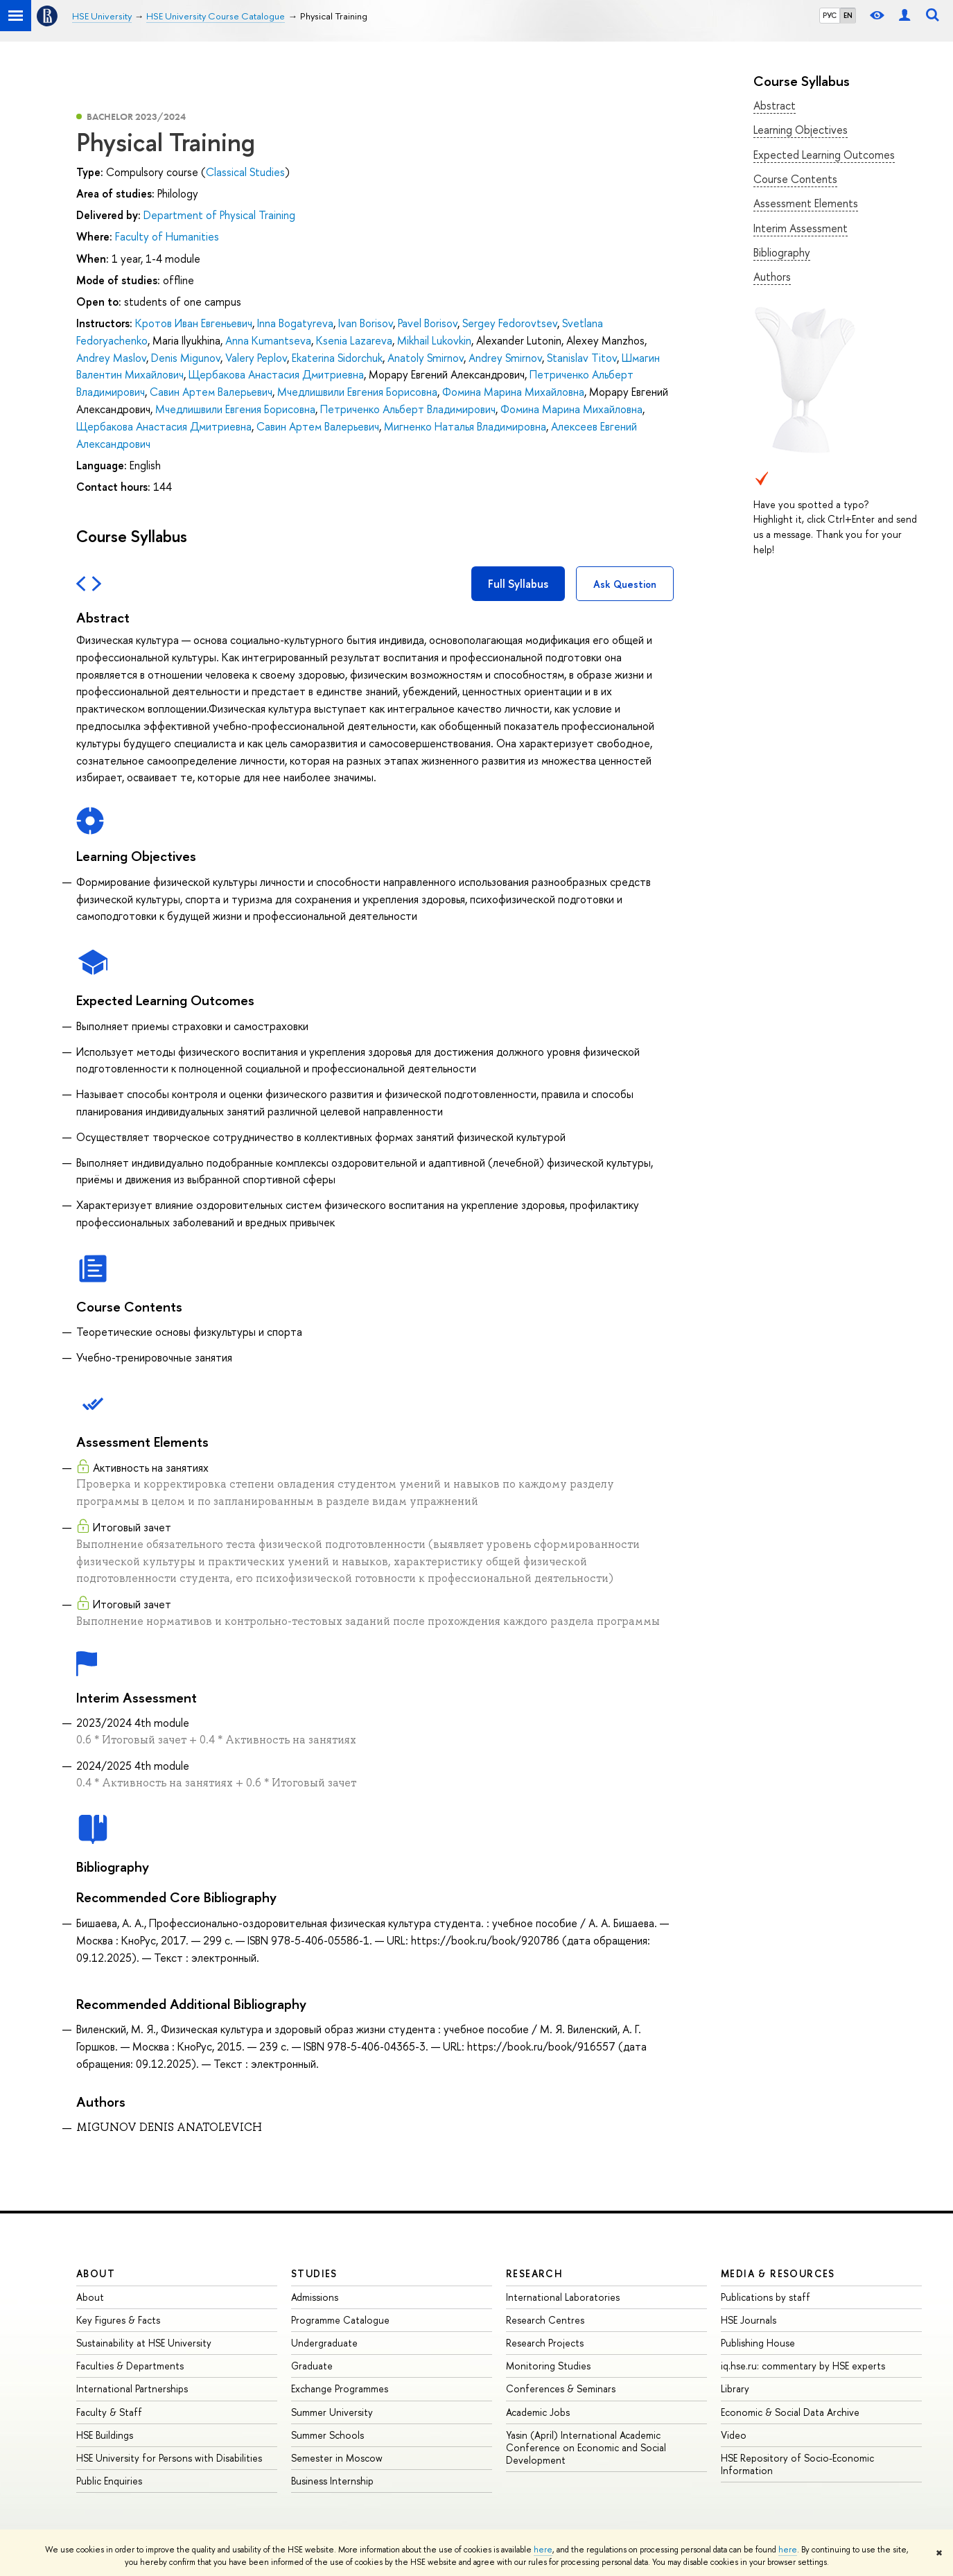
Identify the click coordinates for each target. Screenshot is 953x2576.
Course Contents (795, 178)
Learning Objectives (800, 129)
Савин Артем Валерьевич (211, 391)
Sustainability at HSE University (143, 2342)
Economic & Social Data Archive (790, 2412)
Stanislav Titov (582, 357)
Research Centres (545, 2319)
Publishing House (758, 2342)
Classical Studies (245, 172)
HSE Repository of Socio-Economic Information (797, 2464)
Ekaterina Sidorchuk (337, 357)
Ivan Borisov (365, 323)
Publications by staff (765, 2297)
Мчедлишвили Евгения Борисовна (357, 391)
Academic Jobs (538, 2412)
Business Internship (332, 2480)
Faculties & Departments (130, 2365)
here (543, 2549)
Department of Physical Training (219, 215)
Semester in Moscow (337, 2457)
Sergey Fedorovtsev (509, 323)
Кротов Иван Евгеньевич (193, 323)
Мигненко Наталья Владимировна (465, 426)
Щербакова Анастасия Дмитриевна (276, 374)
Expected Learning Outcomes (824, 154)
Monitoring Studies (548, 2365)
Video (733, 2435)
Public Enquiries (109, 2480)
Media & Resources (778, 2273)
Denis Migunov (185, 357)
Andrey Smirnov (505, 357)
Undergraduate (324, 2342)
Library (735, 2388)
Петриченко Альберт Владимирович (408, 409)
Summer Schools (327, 2435)
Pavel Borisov (427, 323)
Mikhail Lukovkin (434, 340)
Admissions (314, 2297)
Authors (772, 276)
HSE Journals (748, 2319)
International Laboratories (563, 2297)
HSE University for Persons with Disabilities (169, 2457)
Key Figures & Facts (118, 2319)
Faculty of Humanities (167, 236)
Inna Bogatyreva (295, 323)
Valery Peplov (256, 357)
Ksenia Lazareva (354, 340)
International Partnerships (132, 2388)
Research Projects (545, 2342)
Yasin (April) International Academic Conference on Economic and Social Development (586, 2447)
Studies (314, 2273)
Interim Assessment (800, 228)
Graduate (312, 2365)
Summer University (332, 2412)
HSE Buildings (104, 2435)
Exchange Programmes (339, 2388)
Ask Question (624, 584)
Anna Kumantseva (268, 340)
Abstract (774, 105)
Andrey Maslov (111, 357)
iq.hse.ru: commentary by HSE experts (803, 2365)
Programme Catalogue (340, 2319)
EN (848, 15)
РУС (830, 15)
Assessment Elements (805, 203)
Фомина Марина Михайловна (513, 391)
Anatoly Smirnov (425, 357)
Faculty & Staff (109, 2412)
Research (534, 2273)
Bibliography (781, 252)
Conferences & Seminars (560, 2388)
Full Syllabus (518, 583)
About (95, 2273)
